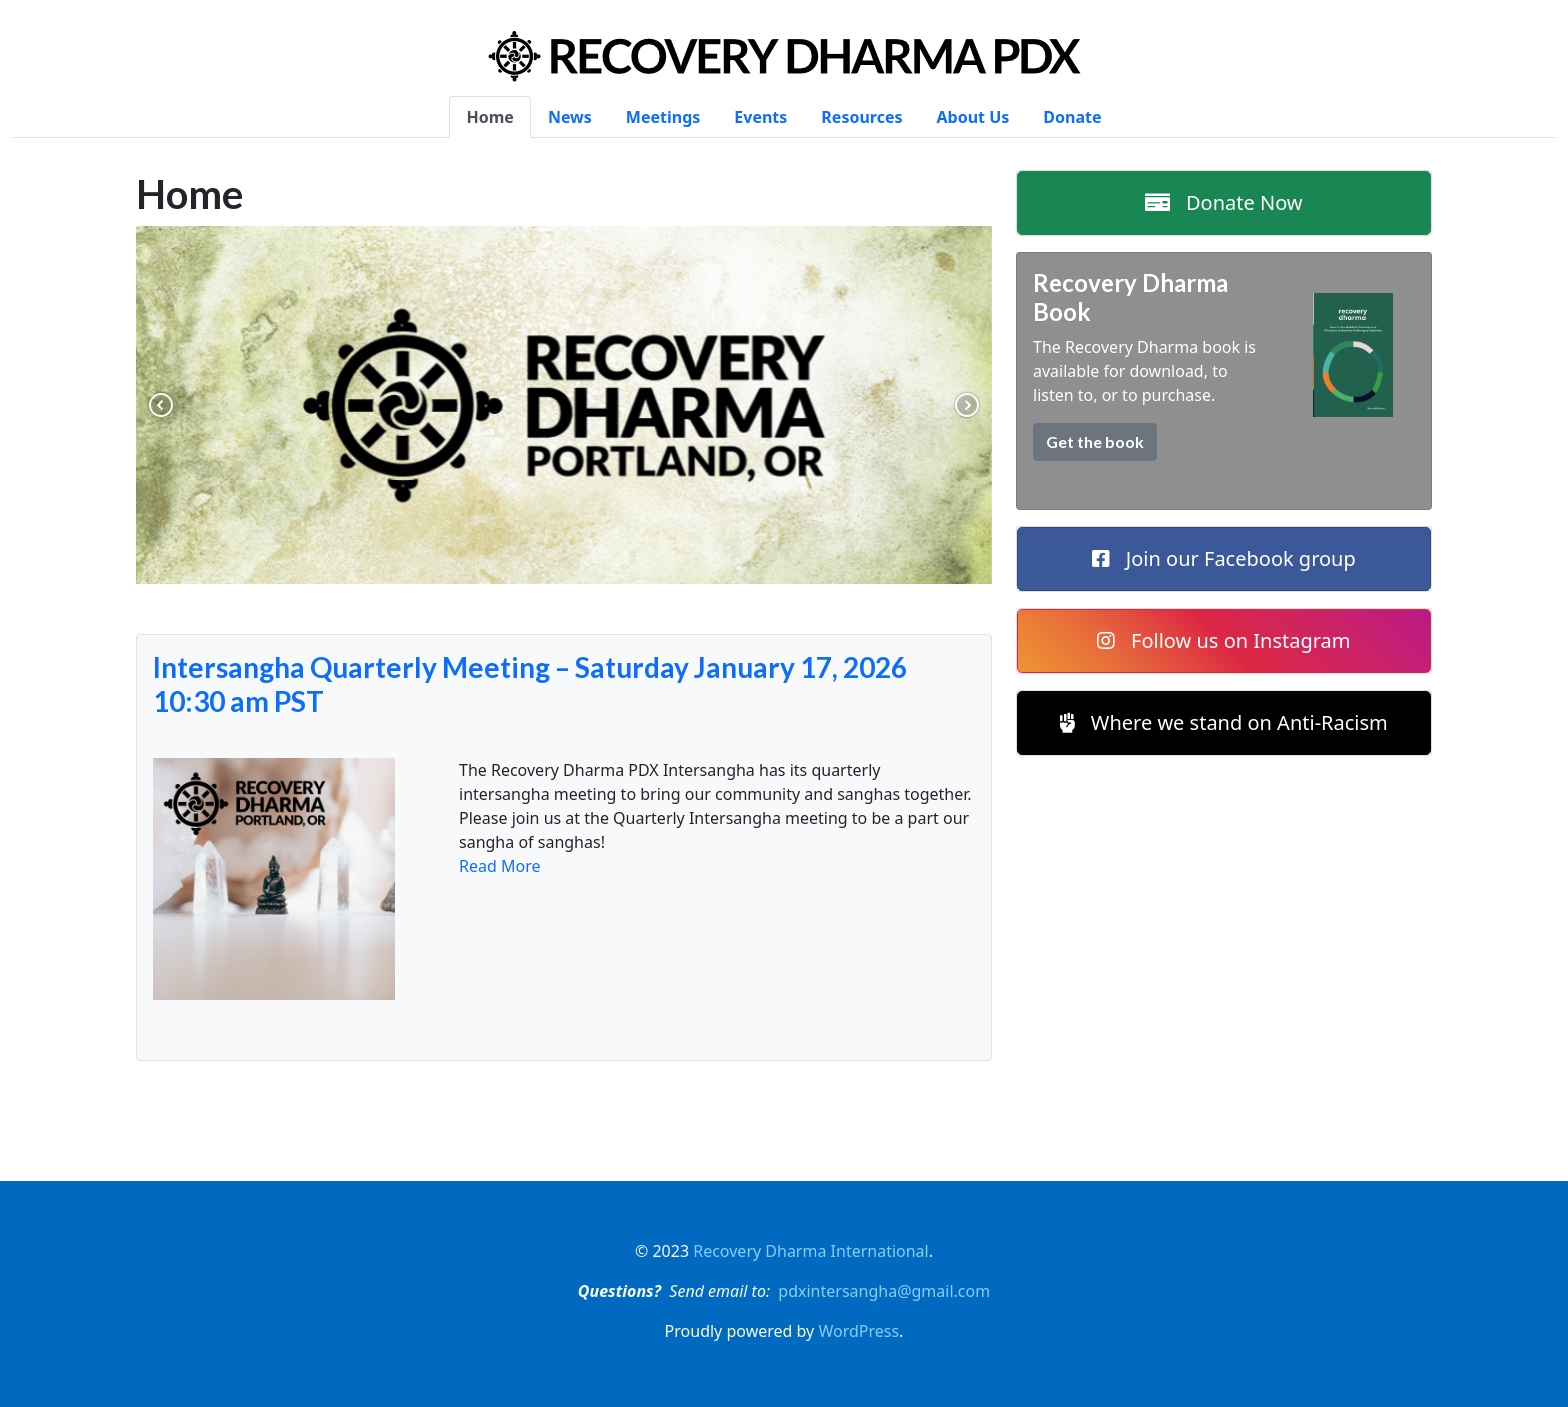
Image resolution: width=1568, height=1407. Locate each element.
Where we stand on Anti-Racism (1224, 722)
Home (489, 117)
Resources (861, 117)
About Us (973, 117)
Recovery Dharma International (811, 1251)
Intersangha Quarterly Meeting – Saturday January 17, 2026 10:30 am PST (530, 684)
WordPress (858, 1331)
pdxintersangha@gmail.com (884, 1291)
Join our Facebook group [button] (1224, 558)
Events (760, 117)
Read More (499, 866)
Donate (1072, 117)
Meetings (663, 117)
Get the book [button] (1095, 441)
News (570, 117)
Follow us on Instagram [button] (1223, 640)
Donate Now (1223, 202)
